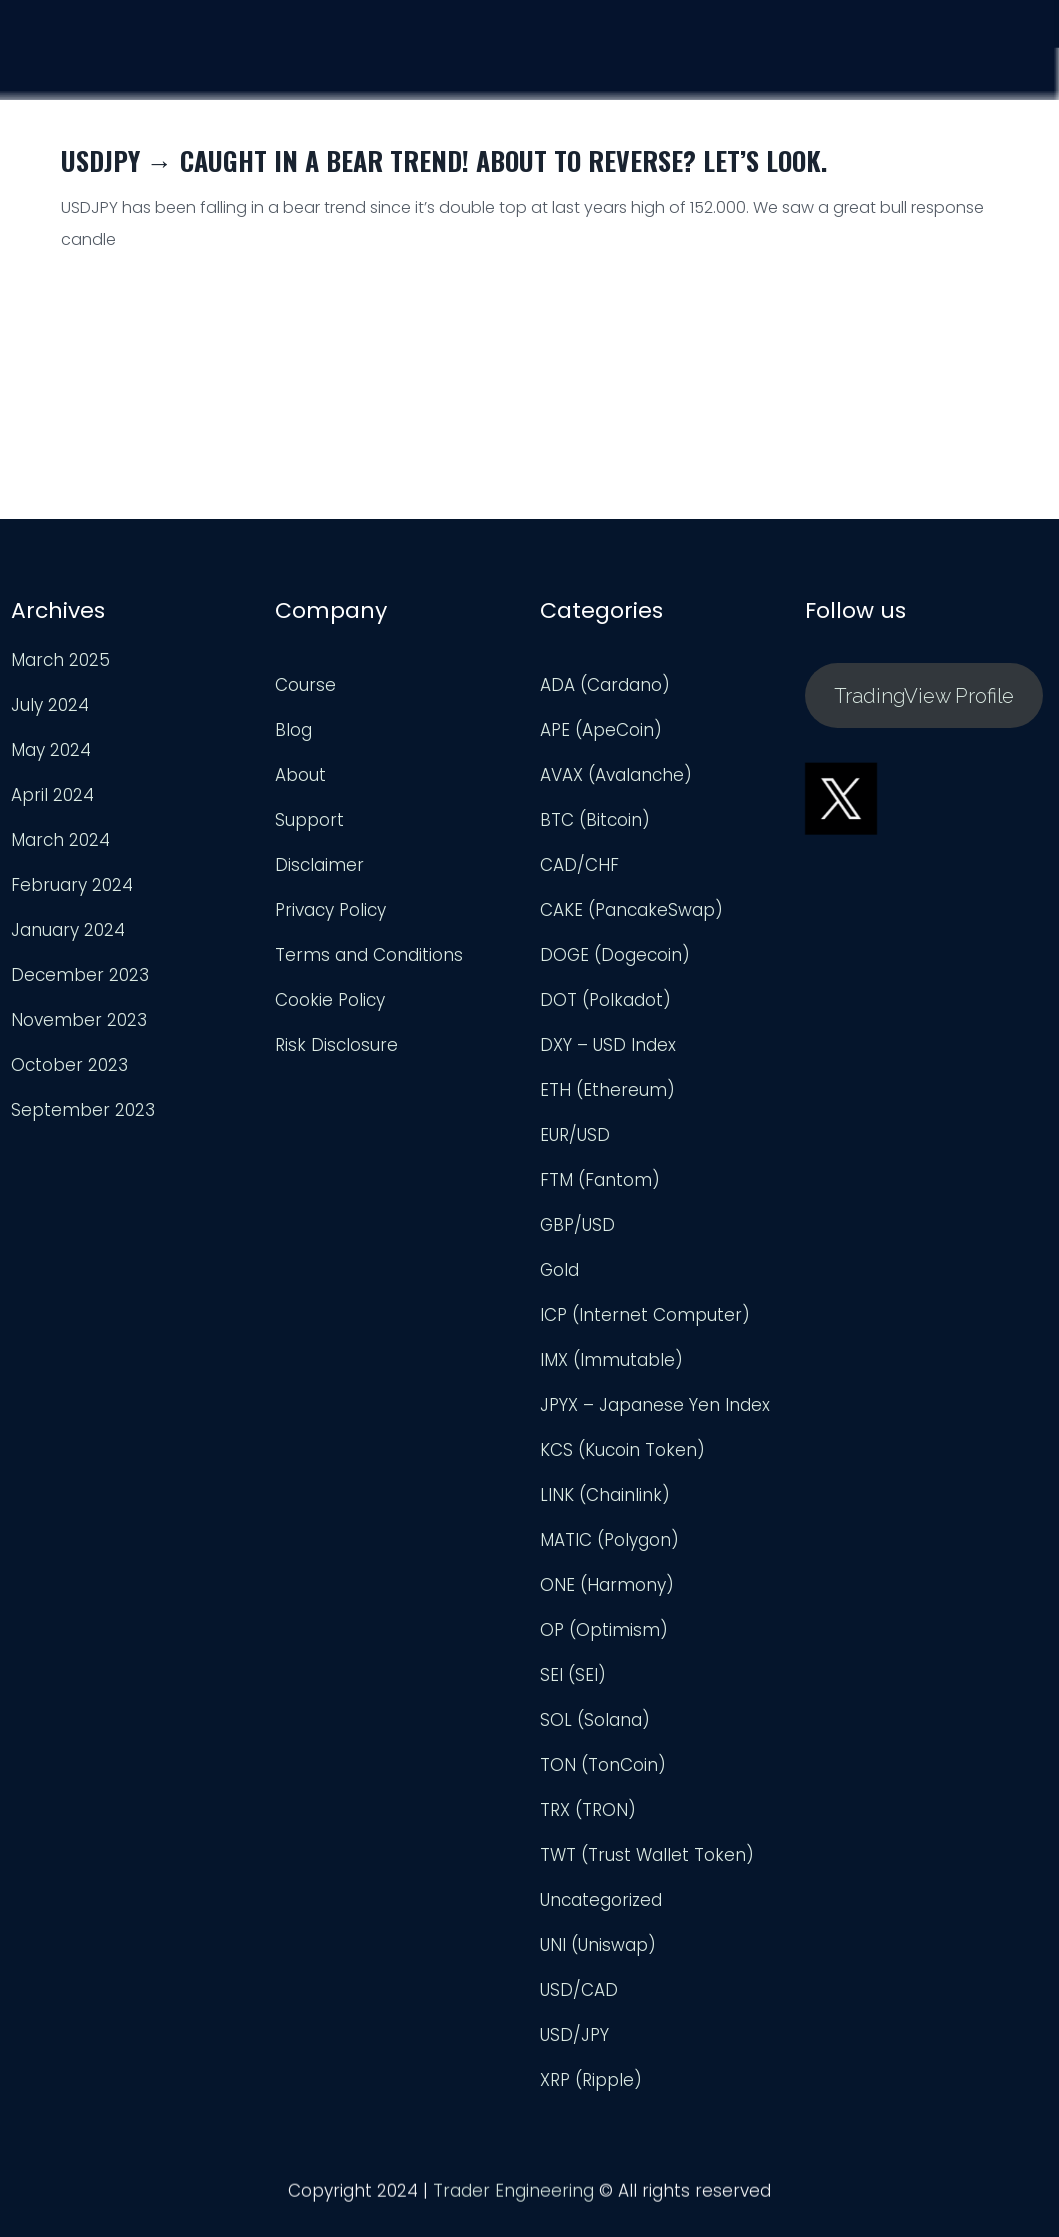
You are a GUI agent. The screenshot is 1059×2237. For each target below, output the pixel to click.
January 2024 (68, 930)
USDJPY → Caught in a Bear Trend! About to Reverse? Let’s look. (444, 160)
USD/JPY (574, 2035)
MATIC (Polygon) (609, 1540)
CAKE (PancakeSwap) (631, 910)
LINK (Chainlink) (605, 1495)
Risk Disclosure (336, 1045)
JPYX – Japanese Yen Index (655, 1405)
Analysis (784, 68)
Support (904, 72)
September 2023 (83, 1110)
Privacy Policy (330, 910)
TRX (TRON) (588, 1810)
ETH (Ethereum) (607, 1090)
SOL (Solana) (595, 1720)
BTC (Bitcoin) (595, 820)
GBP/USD (577, 1225)
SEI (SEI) (573, 1675)
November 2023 (79, 1020)
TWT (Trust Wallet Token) (647, 1855)
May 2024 (51, 750)
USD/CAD (579, 1990)
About (300, 775)
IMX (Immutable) (611, 1360)
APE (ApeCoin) (601, 730)
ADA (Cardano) (605, 685)
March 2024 (60, 840)
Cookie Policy (330, 1000)
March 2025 (60, 660)
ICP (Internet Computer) (645, 1315)
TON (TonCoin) (603, 1765)
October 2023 (69, 1065)
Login (1013, 76)
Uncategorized (601, 1900)
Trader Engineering (513, 2197)
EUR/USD (575, 1135)
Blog (293, 730)
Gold (559, 1270)
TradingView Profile (924, 696)
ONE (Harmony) (607, 1585)
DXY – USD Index (608, 1045)
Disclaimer (319, 865)
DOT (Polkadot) (605, 1000)
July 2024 (50, 705)
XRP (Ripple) (591, 2080)
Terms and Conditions (369, 955)
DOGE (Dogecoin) (615, 955)
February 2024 (72, 885)
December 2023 (80, 975)
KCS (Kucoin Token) (622, 1450)
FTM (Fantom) (600, 1180)
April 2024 (52, 795)
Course (669, 65)
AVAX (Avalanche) (616, 775)
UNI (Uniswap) (598, 1945)
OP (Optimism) (604, 1630)
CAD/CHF (579, 865)
